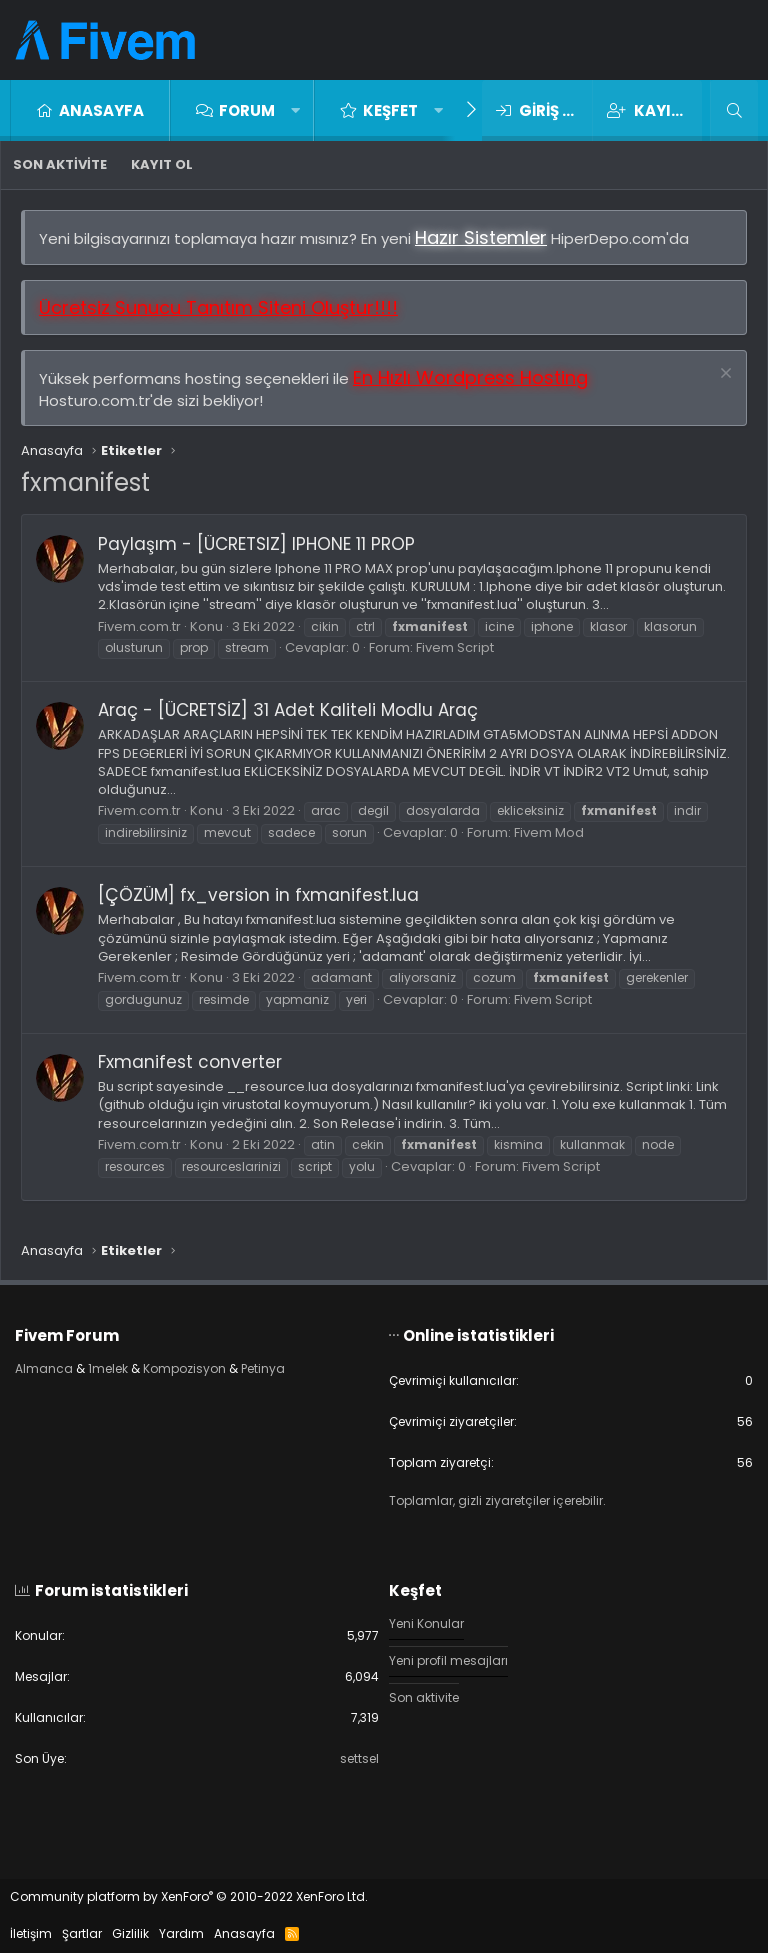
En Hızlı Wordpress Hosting (470, 377)
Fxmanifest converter (190, 1062)
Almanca (44, 1368)
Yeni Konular (426, 1624)
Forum (247, 110)
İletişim (31, 1933)
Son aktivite (60, 164)
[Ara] (734, 110)
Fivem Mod (549, 832)
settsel (359, 1758)
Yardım (181, 1933)
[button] (295, 110)
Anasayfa (101, 110)
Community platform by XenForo (189, 1896)
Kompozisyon (184, 1368)
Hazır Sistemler (481, 237)
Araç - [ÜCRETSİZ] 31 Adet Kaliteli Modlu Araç (288, 710)
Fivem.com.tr (139, 626)
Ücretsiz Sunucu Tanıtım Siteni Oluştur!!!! (218, 307)
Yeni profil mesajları (448, 1660)
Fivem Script (455, 647)
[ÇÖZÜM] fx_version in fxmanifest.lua (258, 895)
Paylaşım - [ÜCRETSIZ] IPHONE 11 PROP (256, 544)
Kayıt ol (162, 164)
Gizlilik (130, 1933)
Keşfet (390, 110)
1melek (108, 1368)
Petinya (263, 1368)
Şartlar (82, 1933)
